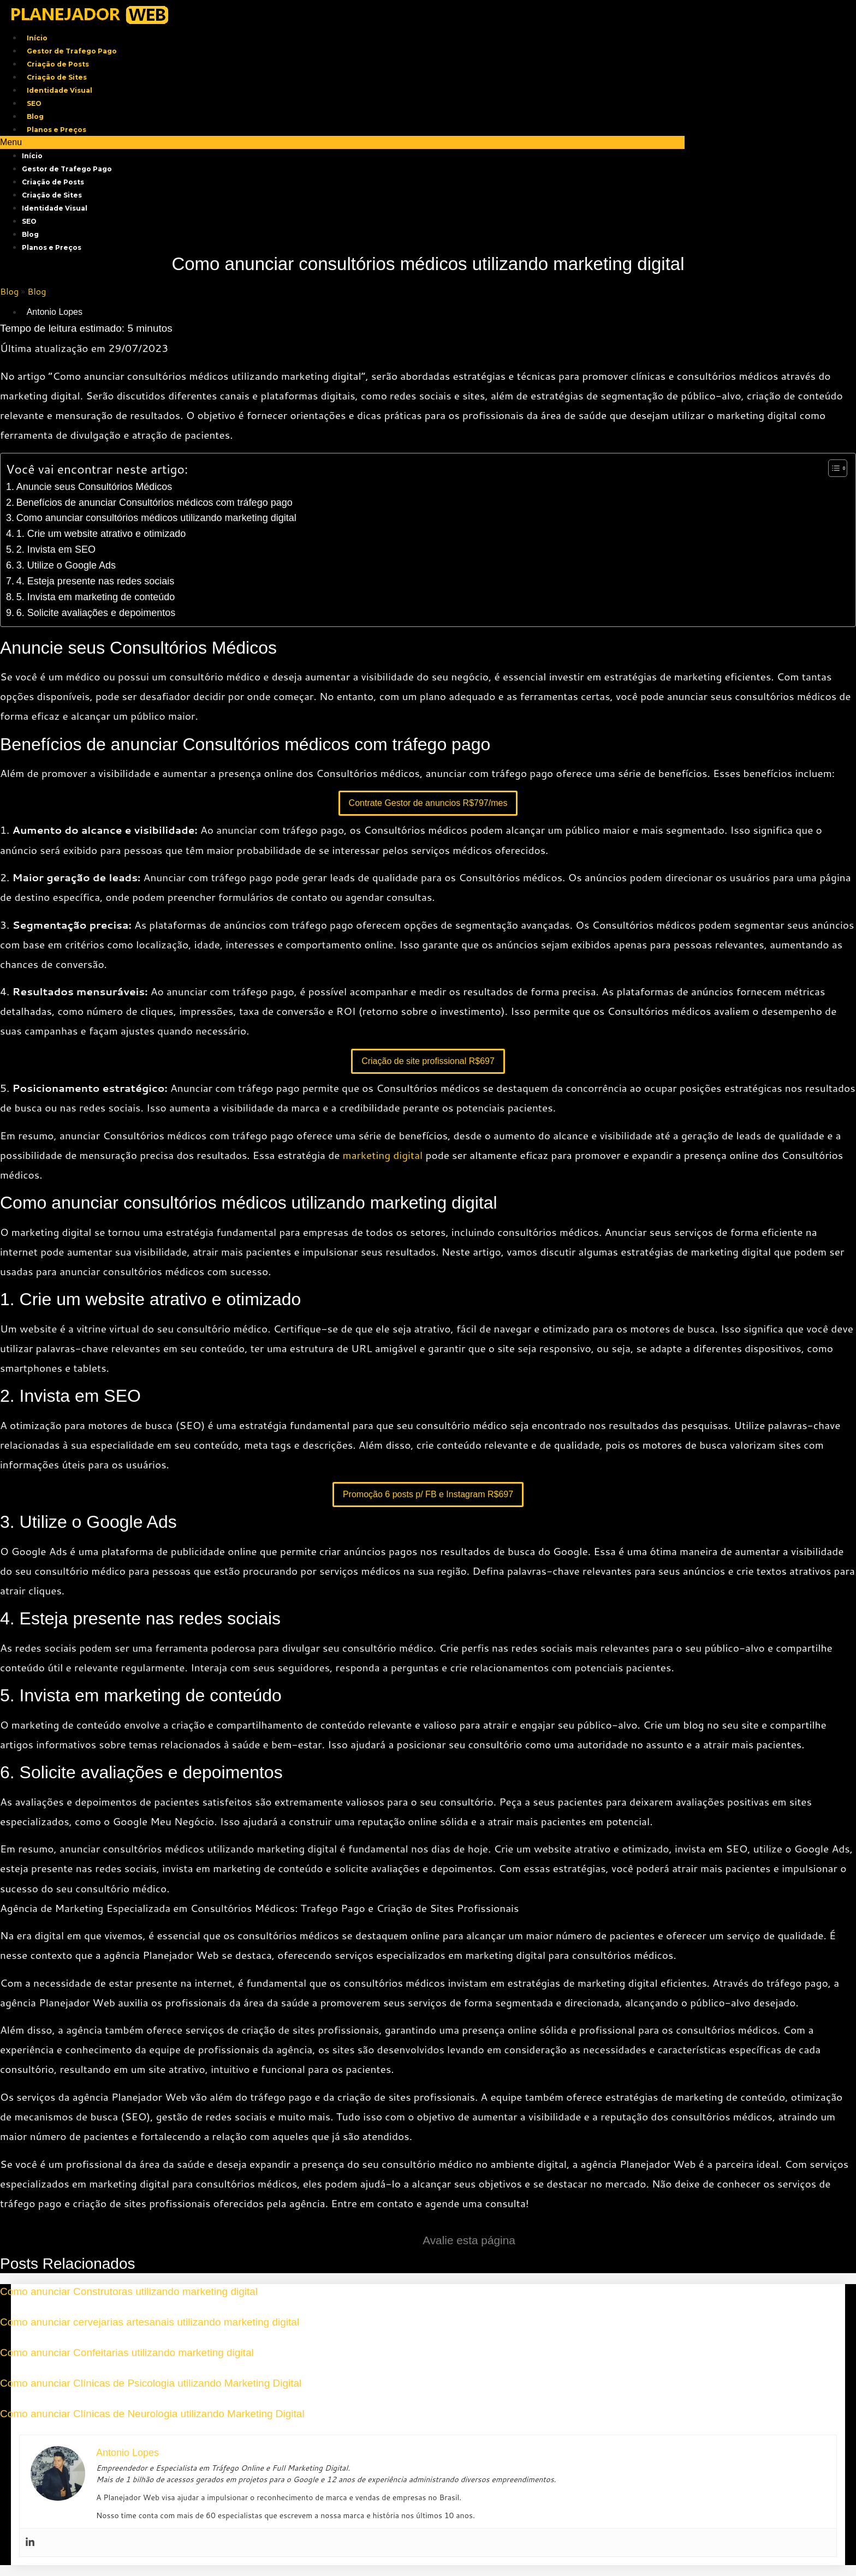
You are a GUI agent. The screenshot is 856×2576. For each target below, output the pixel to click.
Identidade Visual (59, 90)
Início (37, 38)
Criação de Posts (58, 64)
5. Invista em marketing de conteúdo (95, 596)
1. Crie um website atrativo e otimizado (101, 533)
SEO (34, 103)
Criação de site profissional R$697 (428, 1061)
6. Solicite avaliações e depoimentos (96, 612)
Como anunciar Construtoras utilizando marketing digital (129, 2291)
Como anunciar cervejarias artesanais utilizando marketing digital (149, 2322)
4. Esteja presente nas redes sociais (95, 581)
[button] (342, 142)
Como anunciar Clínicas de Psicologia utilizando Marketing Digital (150, 2383)
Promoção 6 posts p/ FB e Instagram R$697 (428, 1494)
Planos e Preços (56, 129)
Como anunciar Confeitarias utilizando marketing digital (127, 2352)
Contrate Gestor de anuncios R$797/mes (428, 803)
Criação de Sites (57, 77)
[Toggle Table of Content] (832, 468)
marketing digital (383, 1154)
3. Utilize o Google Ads (66, 565)
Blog (35, 116)
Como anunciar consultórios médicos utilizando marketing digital (156, 517)
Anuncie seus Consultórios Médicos (94, 486)
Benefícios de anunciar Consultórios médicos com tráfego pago (154, 502)
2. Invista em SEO (56, 549)
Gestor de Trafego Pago (72, 51)
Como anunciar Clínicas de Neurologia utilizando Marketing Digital (152, 2413)
